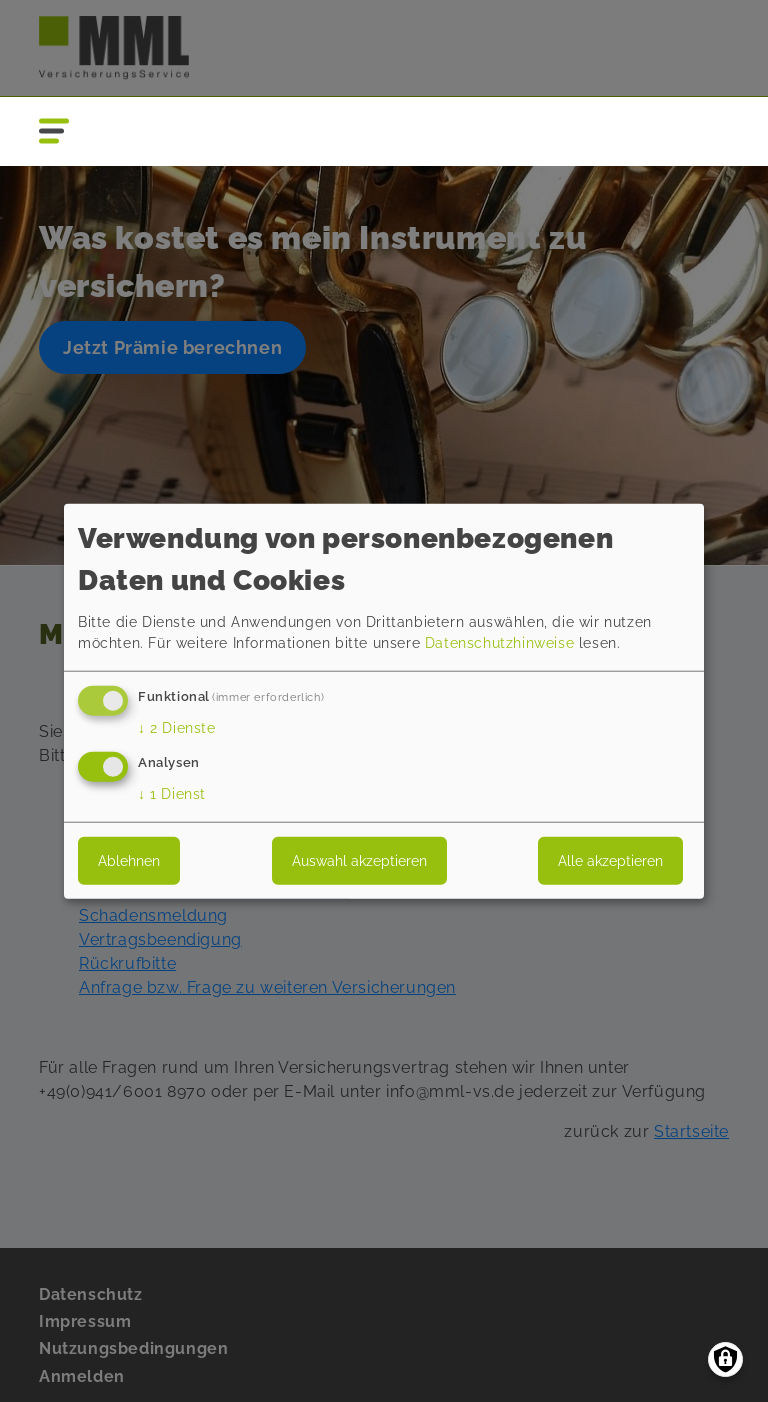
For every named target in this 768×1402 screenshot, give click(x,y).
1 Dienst (172, 793)
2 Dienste (177, 728)
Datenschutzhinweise (499, 643)
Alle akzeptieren (610, 860)
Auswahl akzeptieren (359, 860)
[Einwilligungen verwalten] (725, 1359)
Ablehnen (129, 860)
